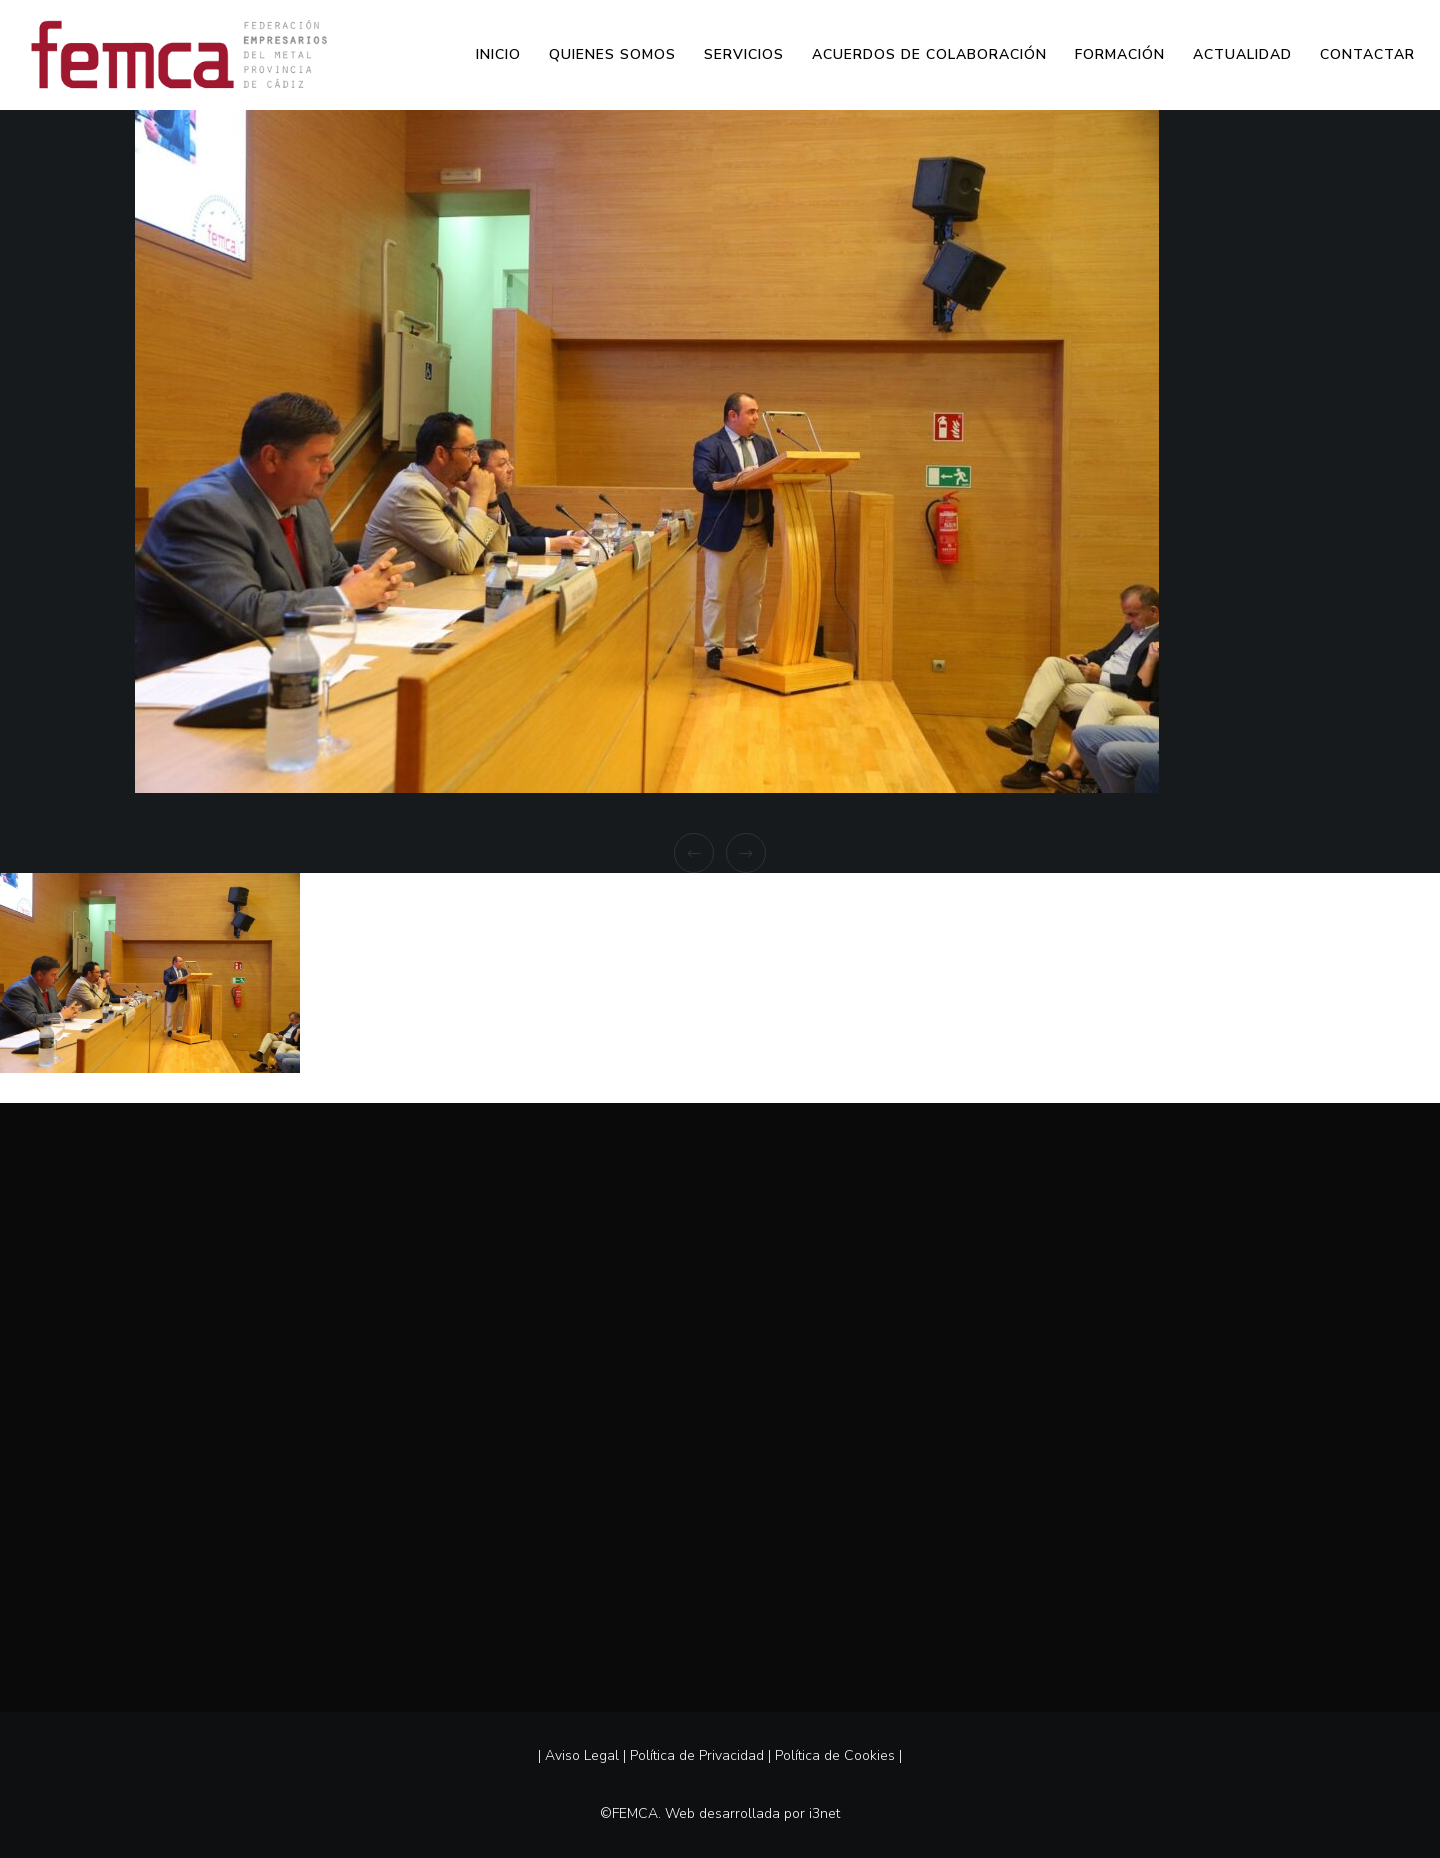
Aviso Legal (582, 1755)
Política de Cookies (835, 1755)
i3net (824, 1813)
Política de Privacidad (697, 1755)
